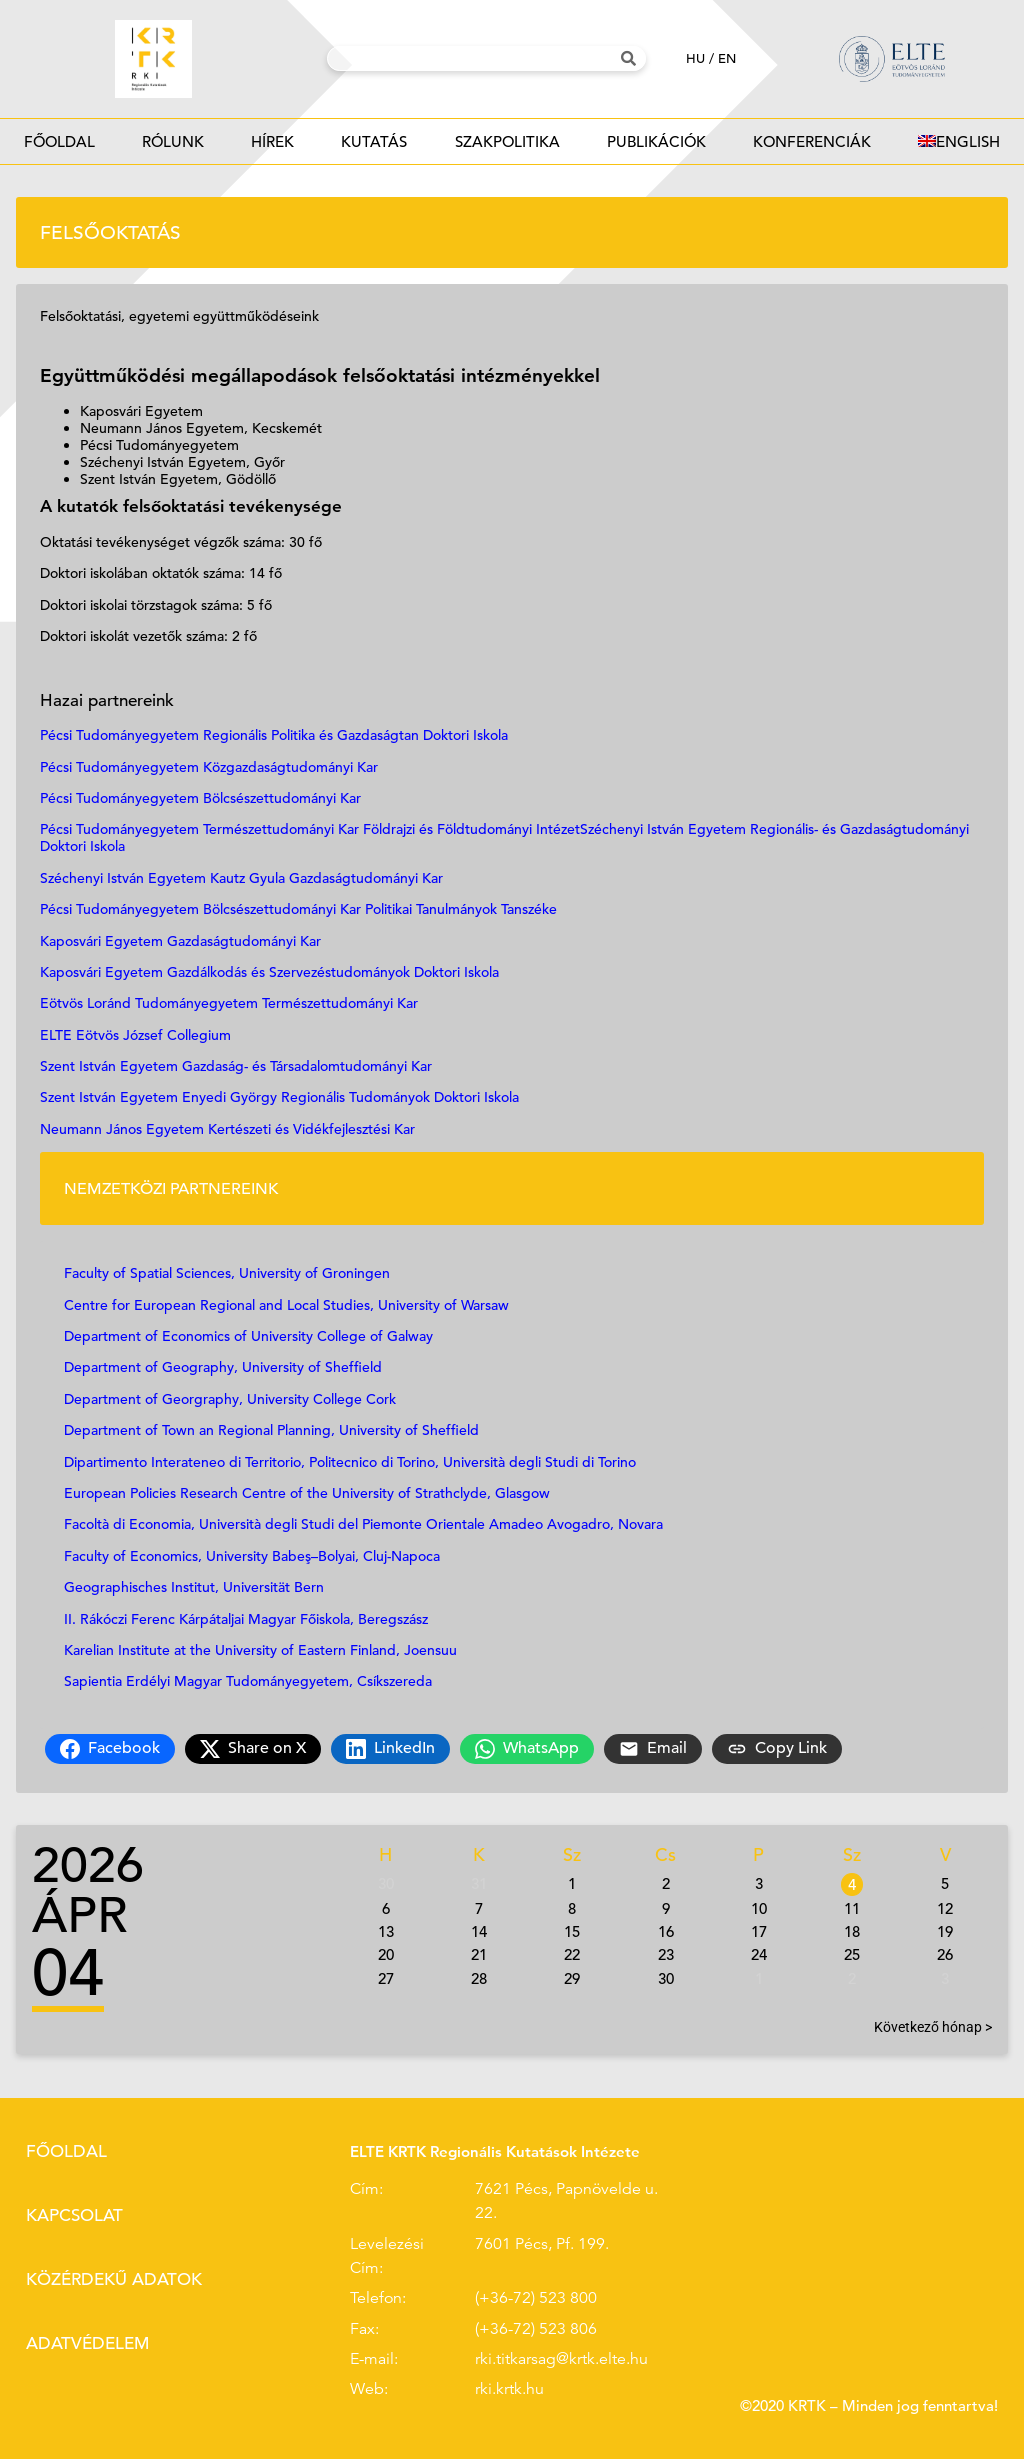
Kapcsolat (74, 2215)
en (727, 58)
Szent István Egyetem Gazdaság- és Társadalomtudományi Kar (236, 1066)
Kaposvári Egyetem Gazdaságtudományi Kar (180, 941)
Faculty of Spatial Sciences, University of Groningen (227, 1273)
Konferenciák (812, 147)
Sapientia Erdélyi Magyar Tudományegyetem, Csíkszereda (248, 1681)
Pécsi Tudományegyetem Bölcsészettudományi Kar (200, 798)
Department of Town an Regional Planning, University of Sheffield (271, 1430)
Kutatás (374, 147)
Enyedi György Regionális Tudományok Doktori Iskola (350, 1097)
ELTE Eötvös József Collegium (135, 1035)
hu (695, 58)
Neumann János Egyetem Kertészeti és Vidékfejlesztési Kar (227, 1129)
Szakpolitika (507, 147)
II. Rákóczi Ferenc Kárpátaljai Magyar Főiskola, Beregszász (246, 1619)
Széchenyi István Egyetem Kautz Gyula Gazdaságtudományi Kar (241, 878)
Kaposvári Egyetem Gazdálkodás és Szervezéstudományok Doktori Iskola (269, 972)
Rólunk (172, 147)
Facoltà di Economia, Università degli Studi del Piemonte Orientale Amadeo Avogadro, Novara (363, 1524)
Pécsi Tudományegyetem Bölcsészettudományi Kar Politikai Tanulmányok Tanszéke (298, 909)
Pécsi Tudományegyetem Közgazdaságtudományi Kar (209, 767)
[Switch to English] (959, 141)
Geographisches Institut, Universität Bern (194, 1587)
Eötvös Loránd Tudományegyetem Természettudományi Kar (229, 1003)
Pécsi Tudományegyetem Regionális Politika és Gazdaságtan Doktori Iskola (274, 735)
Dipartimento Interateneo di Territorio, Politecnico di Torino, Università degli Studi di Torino (350, 1462)
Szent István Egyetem (109, 1097)
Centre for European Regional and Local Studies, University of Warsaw (288, 1305)
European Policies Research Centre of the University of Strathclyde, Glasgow (307, 1493)
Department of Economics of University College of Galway (248, 1336)
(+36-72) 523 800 (536, 2298)
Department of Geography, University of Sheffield (223, 1367)
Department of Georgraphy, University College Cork (232, 1399)
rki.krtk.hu (509, 2389)
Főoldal (59, 141)
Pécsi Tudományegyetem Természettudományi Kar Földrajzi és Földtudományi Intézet (310, 829)
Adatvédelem (87, 2343)
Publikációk (656, 147)
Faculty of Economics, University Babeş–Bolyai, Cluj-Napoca (252, 1556)
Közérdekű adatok (114, 2279)
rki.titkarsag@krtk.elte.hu (561, 2359)
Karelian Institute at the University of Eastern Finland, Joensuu (260, 1650)
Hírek (273, 147)
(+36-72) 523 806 (536, 2329)
